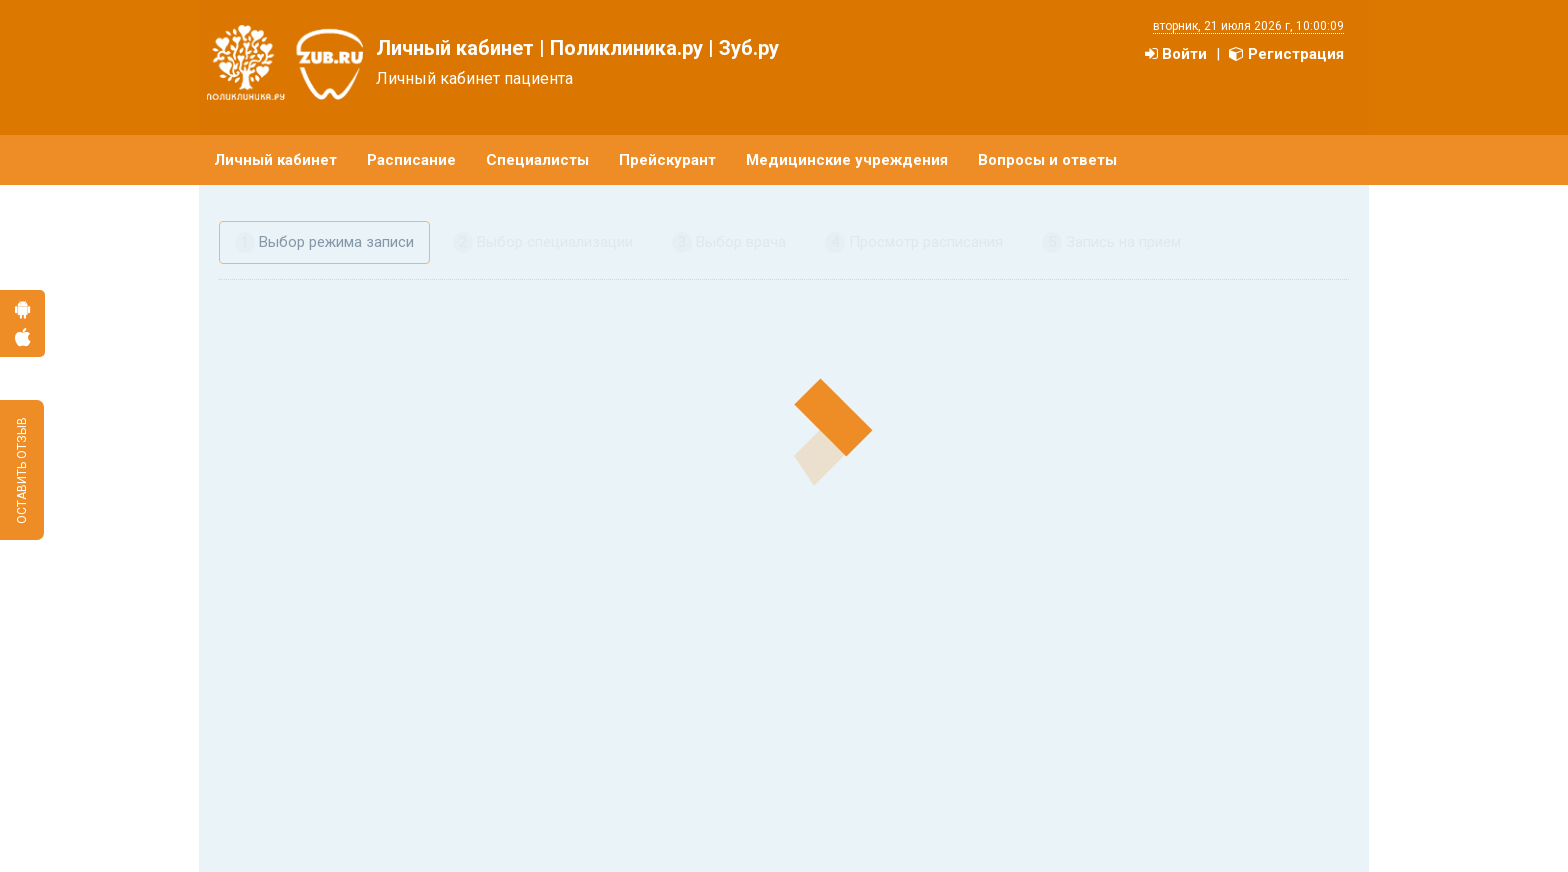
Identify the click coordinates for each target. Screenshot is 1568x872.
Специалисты (537, 160)
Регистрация (1286, 54)
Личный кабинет (275, 160)
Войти (1176, 54)
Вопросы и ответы (1047, 160)
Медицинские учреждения (847, 160)
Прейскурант (667, 160)
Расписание (411, 160)
